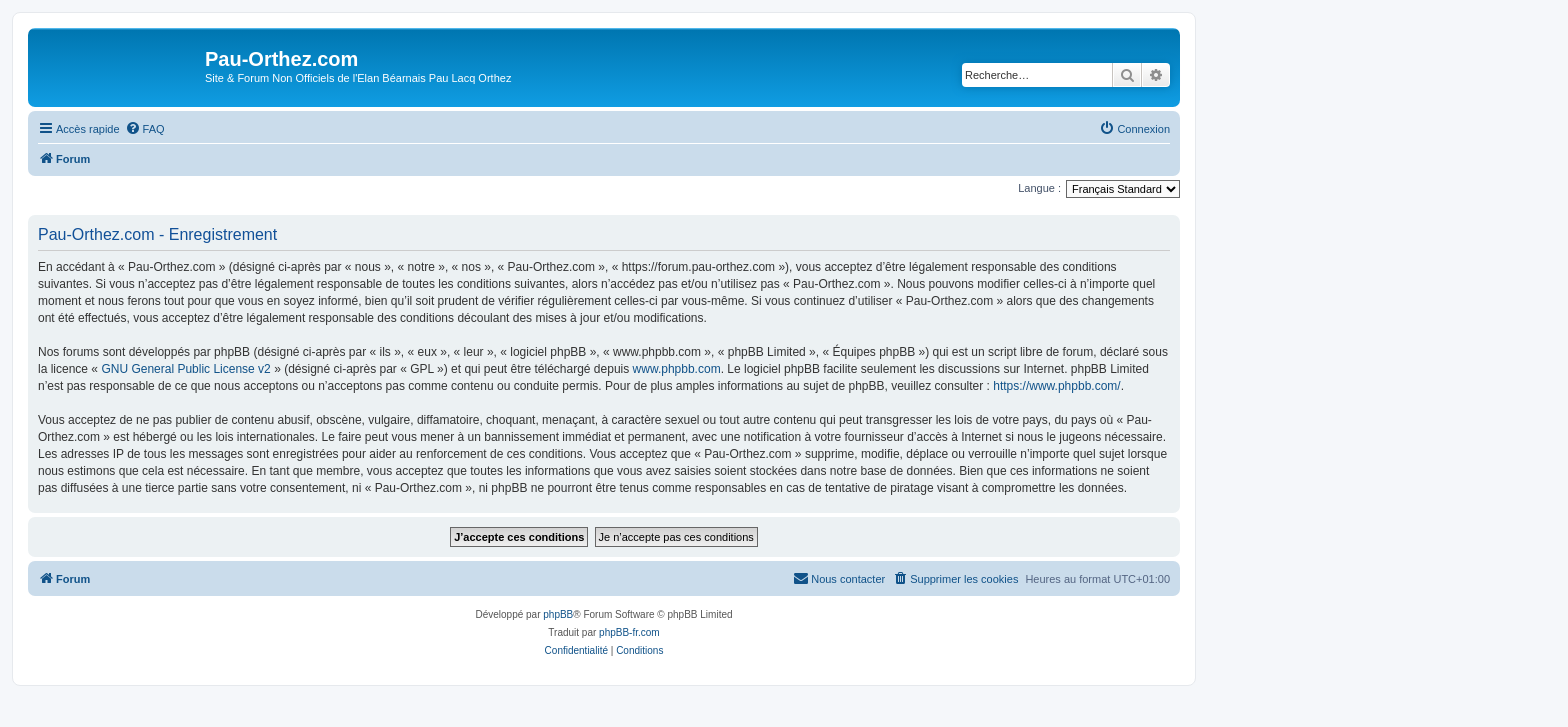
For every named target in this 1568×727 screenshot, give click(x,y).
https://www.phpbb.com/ (1056, 386)
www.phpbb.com (677, 369)
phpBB (558, 614)
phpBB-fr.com (629, 632)
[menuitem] (145, 129)
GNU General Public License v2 (185, 369)
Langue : (1039, 188)
